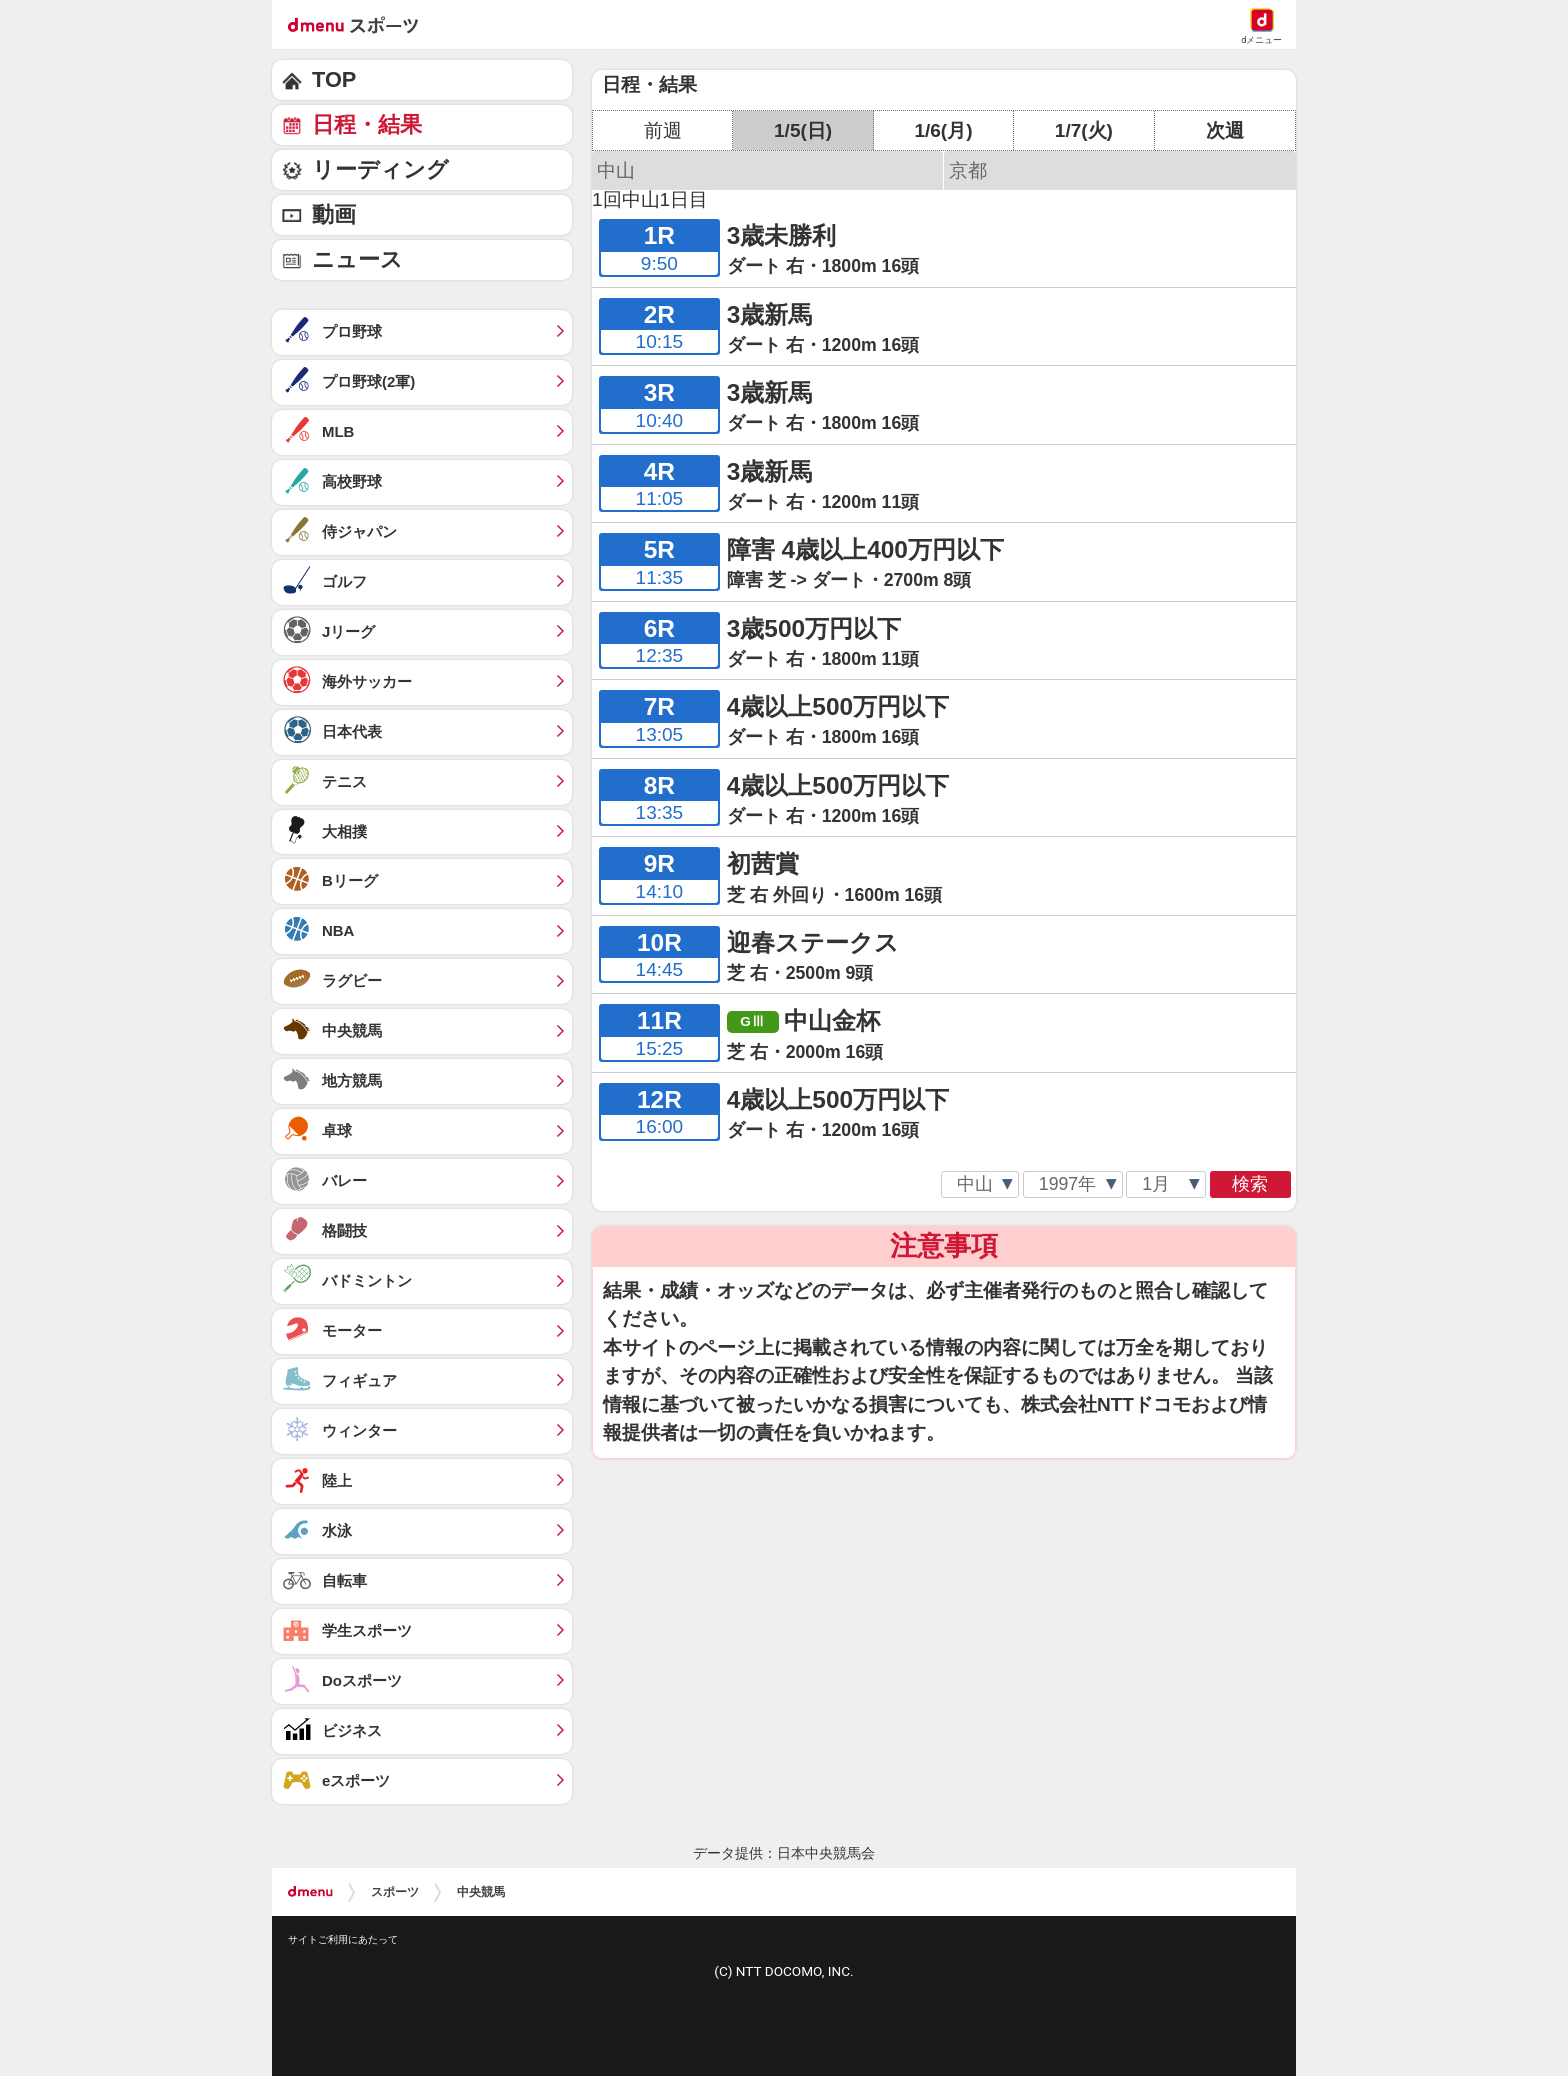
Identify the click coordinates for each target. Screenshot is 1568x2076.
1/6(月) (943, 130)
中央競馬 (481, 1892)
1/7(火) (1084, 130)
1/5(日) (803, 130)
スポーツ (395, 1892)
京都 (968, 170)
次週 (1225, 130)
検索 (1250, 1184)
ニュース (357, 259)
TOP (334, 79)
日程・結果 (367, 124)
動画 (334, 214)
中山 (616, 170)
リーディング (380, 169)
